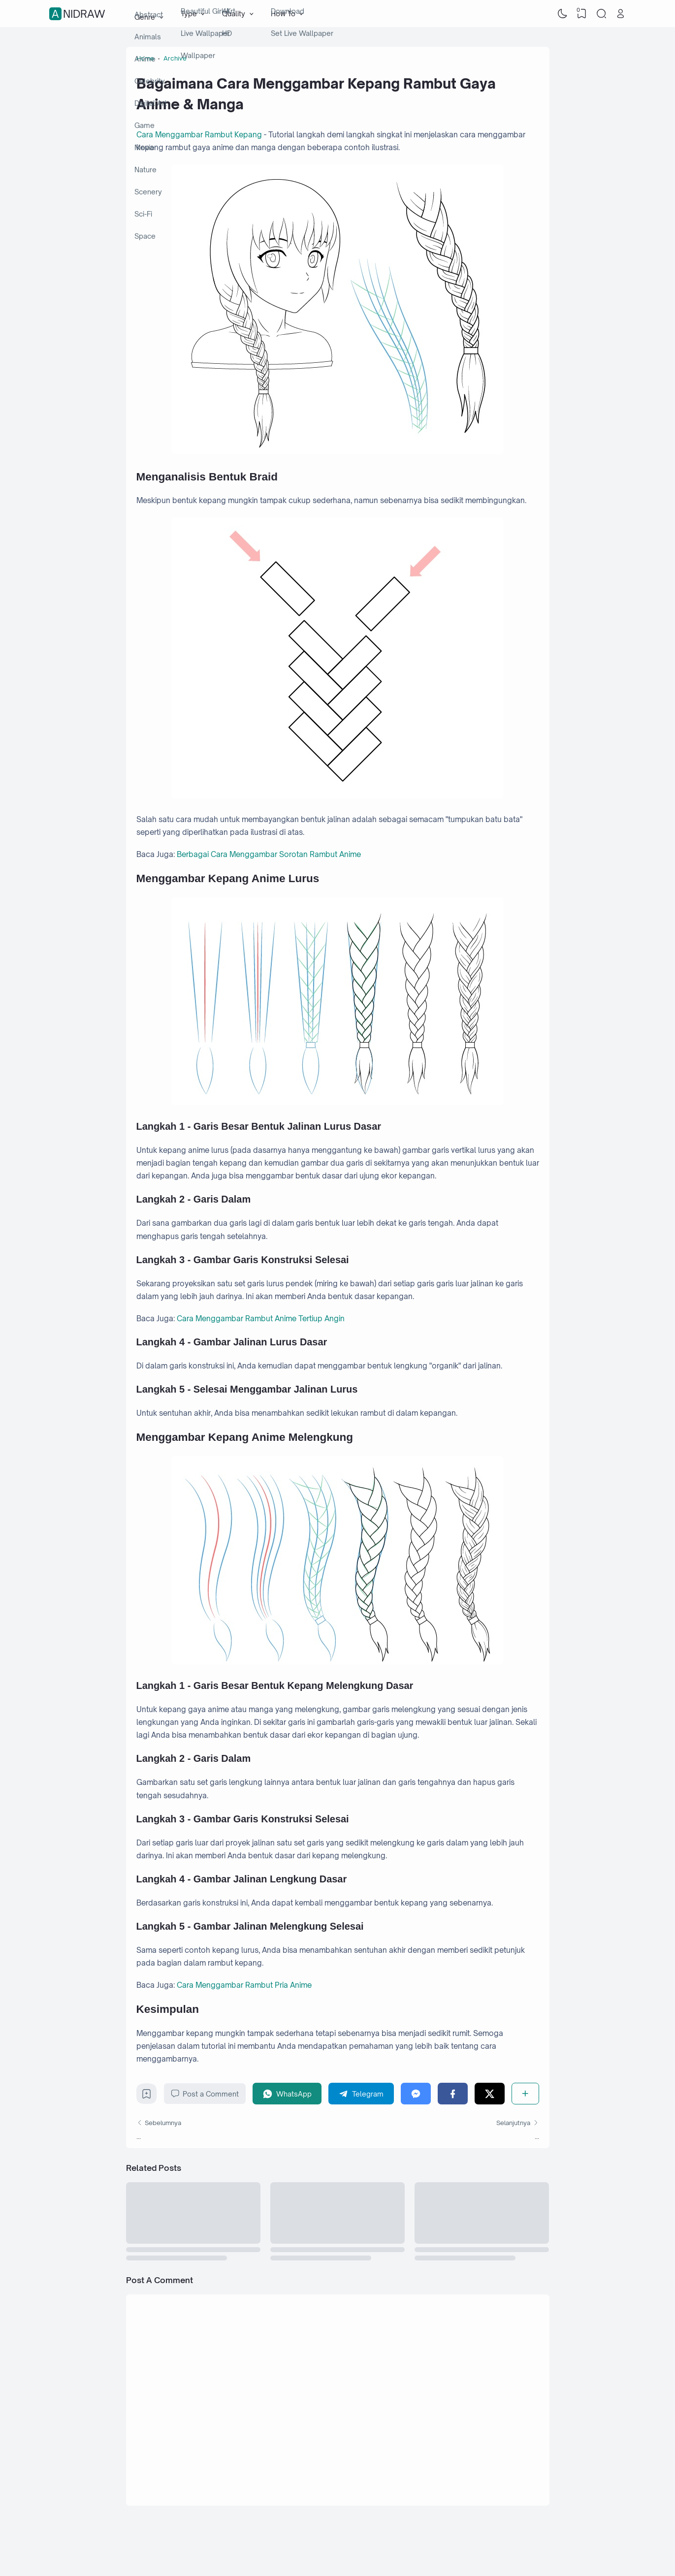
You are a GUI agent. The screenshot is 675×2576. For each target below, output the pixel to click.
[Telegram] (360, 2093)
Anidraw (78, 13)
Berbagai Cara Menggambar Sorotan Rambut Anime (269, 854)
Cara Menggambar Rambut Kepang (199, 134)
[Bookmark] (146, 2096)
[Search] (601, 13)
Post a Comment (205, 2093)
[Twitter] (490, 2093)
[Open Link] (620, 13)
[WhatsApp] (287, 2093)
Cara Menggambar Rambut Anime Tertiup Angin (261, 1318)
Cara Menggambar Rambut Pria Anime (244, 1985)
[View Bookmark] (582, 13)
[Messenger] (416, 2093)
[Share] (525, 2093)
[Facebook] (453, 2093)
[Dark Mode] (562, 13)
